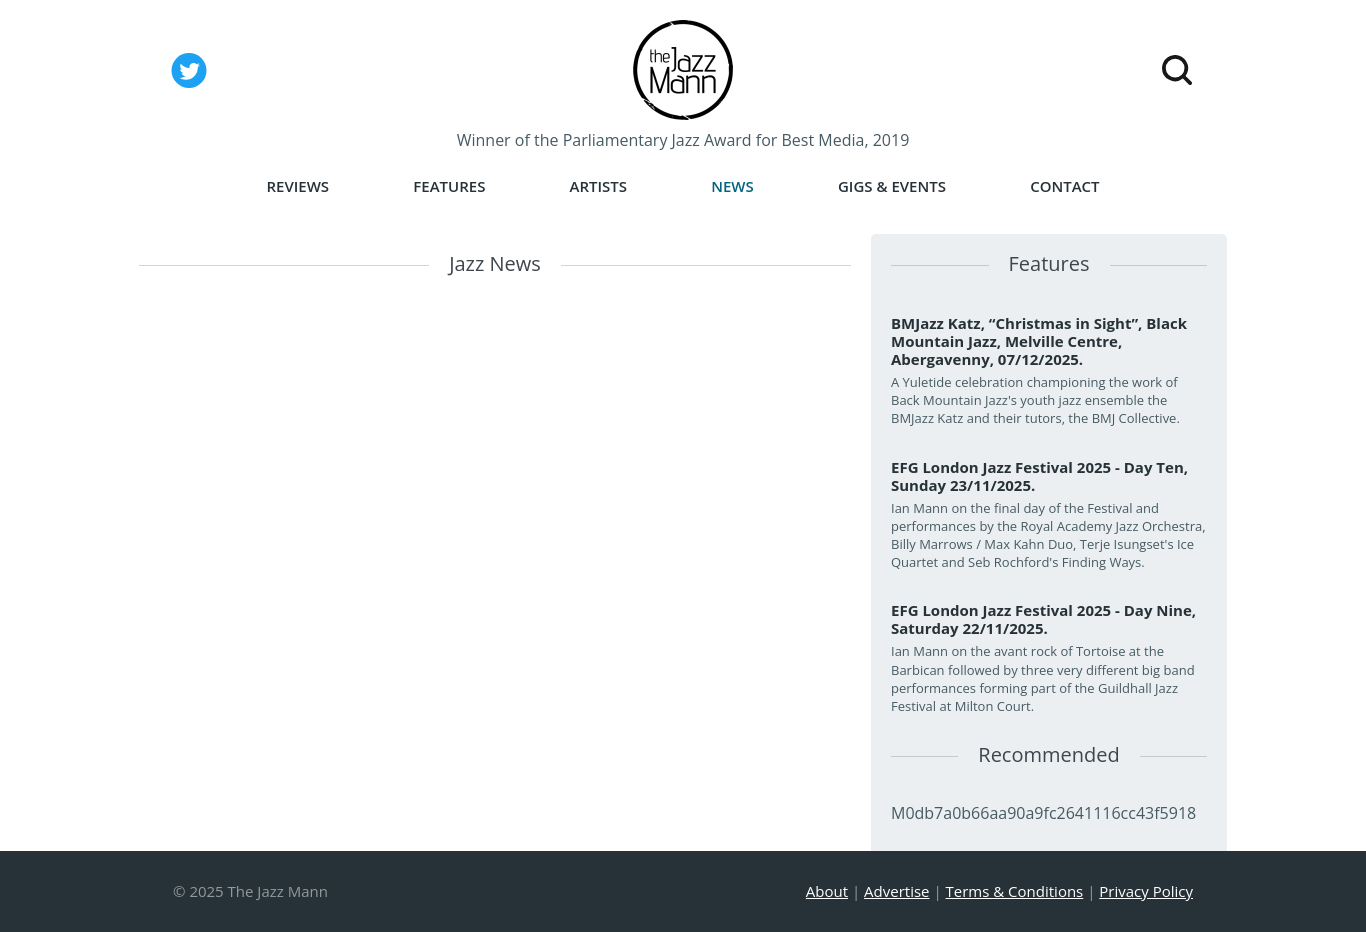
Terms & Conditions (1015, 891)
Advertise (896, 891)
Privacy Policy (1146, 891)
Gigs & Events (892, 186)
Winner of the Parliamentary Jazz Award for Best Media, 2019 (683, 140)
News (732, 186)
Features (449, 186)
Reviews (297, 186)
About (827, 891)
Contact (1064, 186)
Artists (599, 186)
